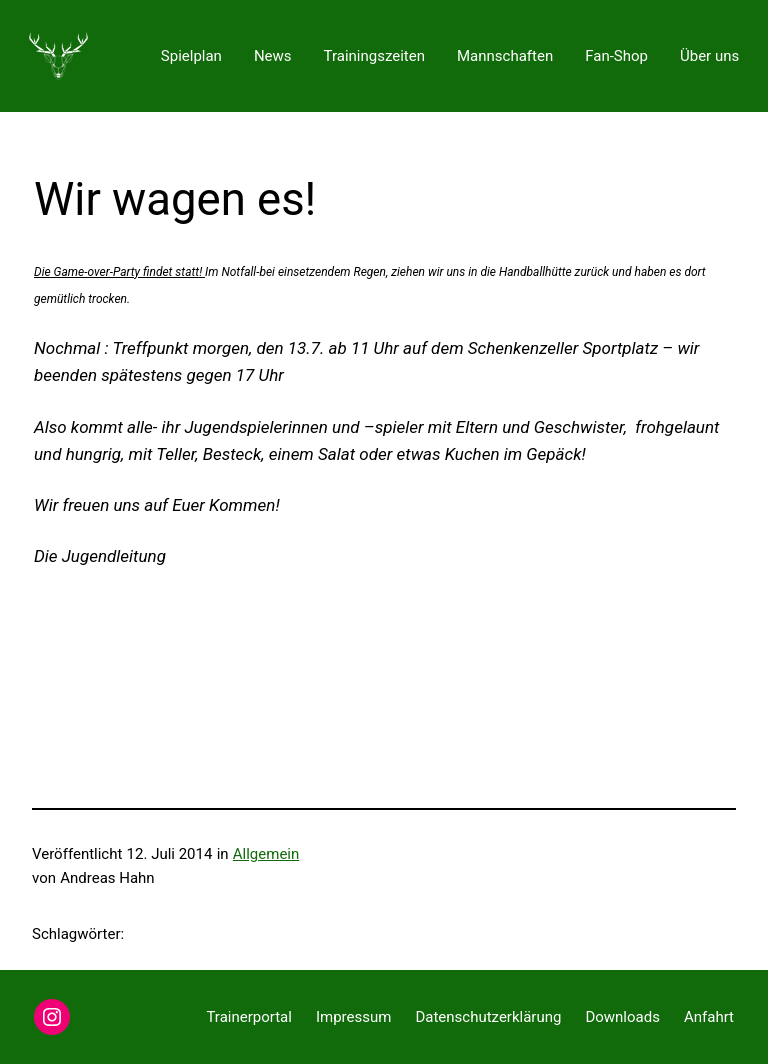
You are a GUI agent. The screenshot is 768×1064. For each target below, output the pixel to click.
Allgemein (266, 854)
